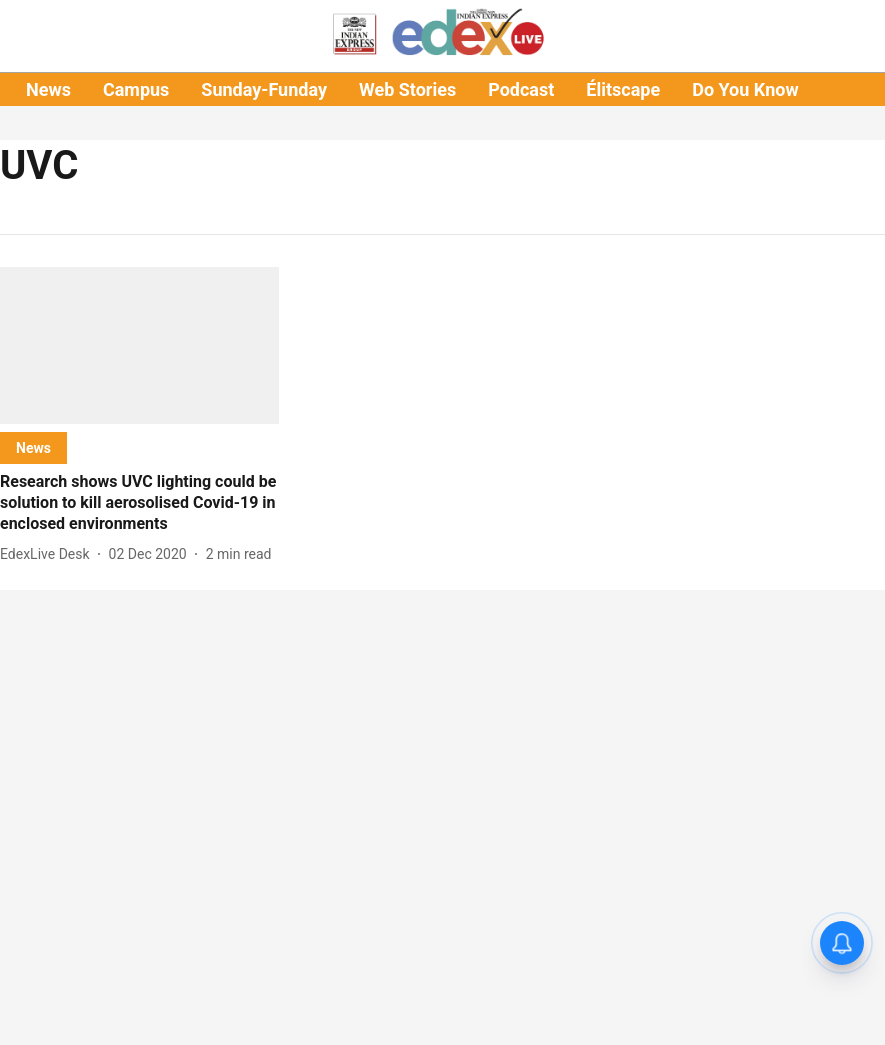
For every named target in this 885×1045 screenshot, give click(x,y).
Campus (136, 89)
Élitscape (623, 89)
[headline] (139, 503)
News (48, 89)
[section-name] (33, 447)
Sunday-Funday (264, 89)
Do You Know (745, 89)
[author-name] (49, 554)
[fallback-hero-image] (139, 345)
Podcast (521, 89)
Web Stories (407, 89)
